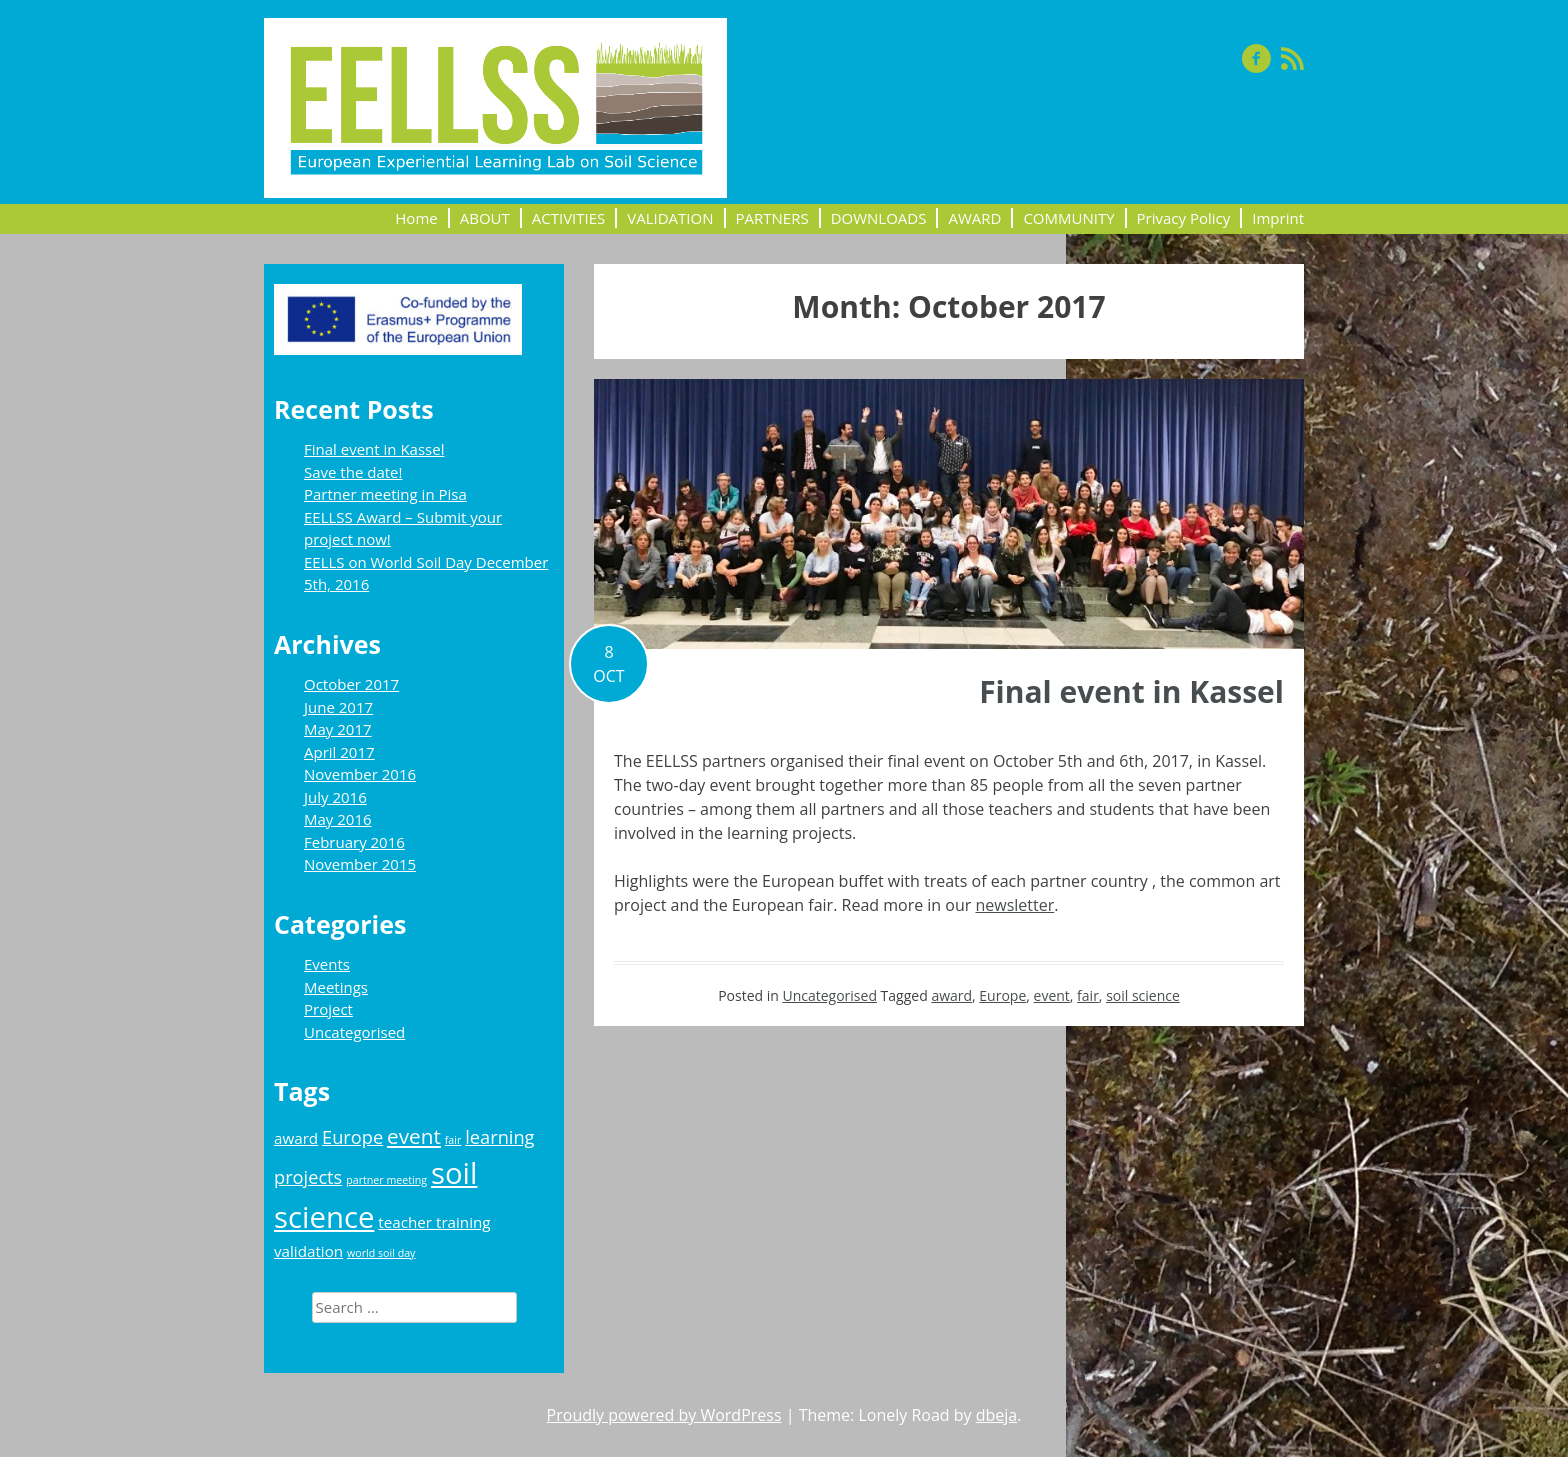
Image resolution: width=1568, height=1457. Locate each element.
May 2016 (338, 819)
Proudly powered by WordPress (664, 1415)
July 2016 (335, 797)
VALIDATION (670, 218)
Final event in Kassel (1131, 691)
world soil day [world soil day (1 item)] (381, 1253)
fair (1088, 995)
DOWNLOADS (879, 218)
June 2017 (338, 707)
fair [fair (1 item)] (453, 1140)
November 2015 (360, 864)
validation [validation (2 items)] (308, 1251)
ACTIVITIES (569, 218)
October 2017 (351, 684)
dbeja (997, 1415)
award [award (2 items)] (296, 1138)
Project (328, 1009)
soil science (1143, 995)
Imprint (1278, 218)
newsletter (1014, 905)
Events (327, 964)
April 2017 (339, 752)
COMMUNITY (1068, 218)
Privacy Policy (1184, 218)
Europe (1002, 995)
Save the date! (353, 472)
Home (416, 218)
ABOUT (485, 218)
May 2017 (338, 729)
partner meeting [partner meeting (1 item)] (386, 1180)
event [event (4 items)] (414, 1136)
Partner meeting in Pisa (385, 494)
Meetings (336, 987)
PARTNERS (772, 218)
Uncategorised (829, 995)
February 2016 (354, 842)
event (1052, 995)
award (951, 995)
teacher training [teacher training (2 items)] (434, 1222)
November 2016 (360, 774)
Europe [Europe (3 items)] (352, 1137)
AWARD (974, 218)
